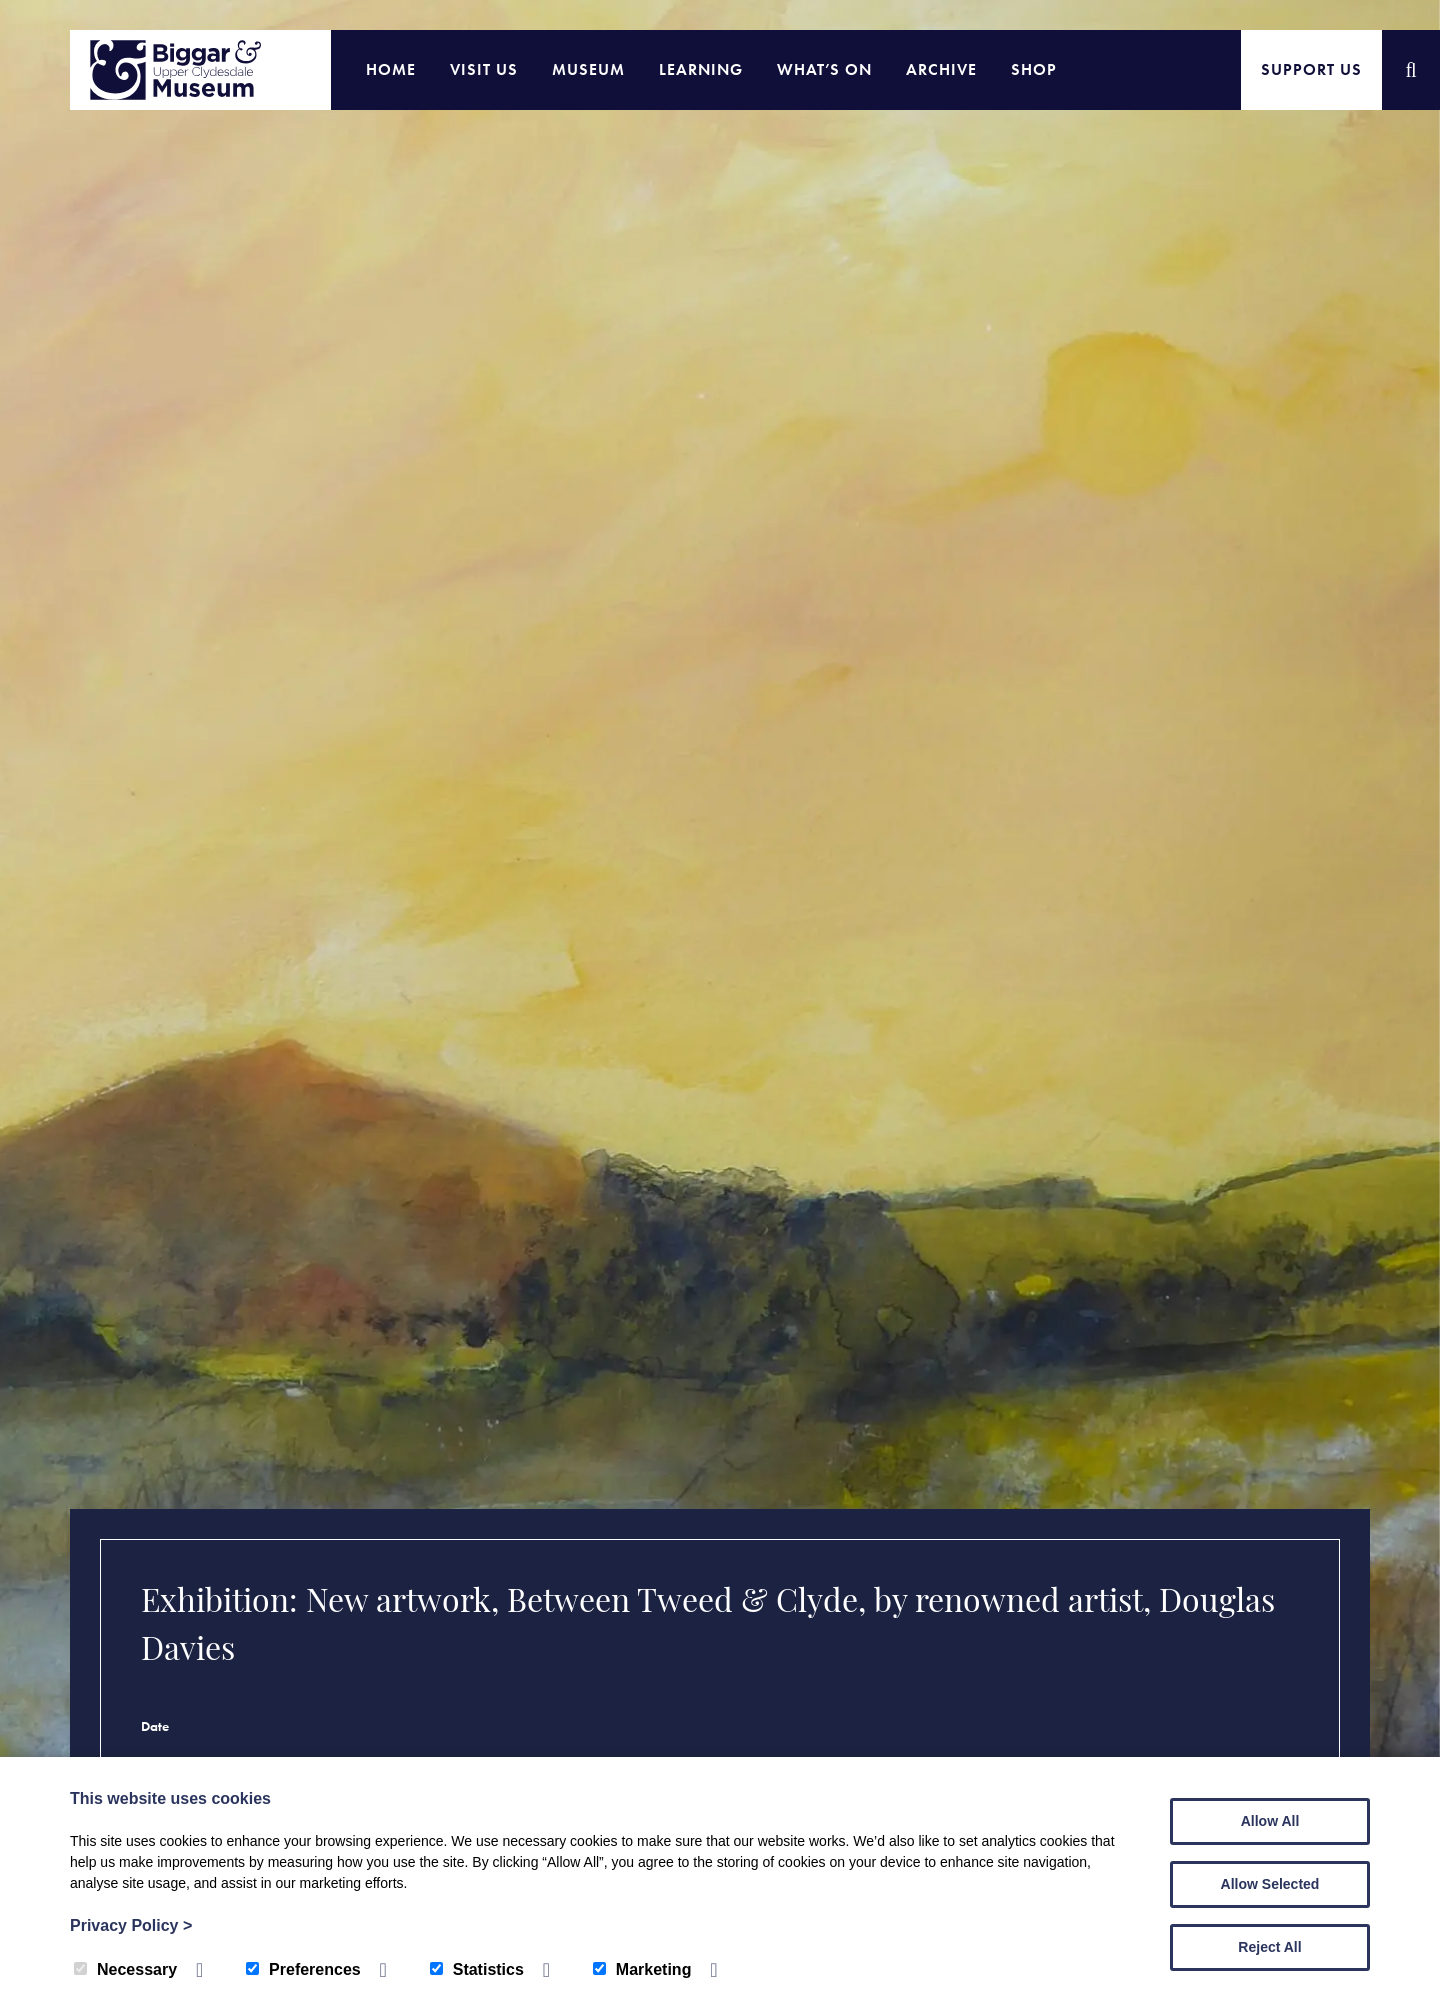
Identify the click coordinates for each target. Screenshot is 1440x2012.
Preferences (303, 1969)
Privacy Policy (131, 1925)
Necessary (125, 1969)
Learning (701, 69)
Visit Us (484, 69)
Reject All (1269, 1947)
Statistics (477, 1969)
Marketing (642, 1969)
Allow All (1270, 1821)
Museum (588, 69)
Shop (1034, 69)
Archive (941, 69)
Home (391, 69)
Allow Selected (1270, 1884)
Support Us (1311, 69)
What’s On (824, 69)
